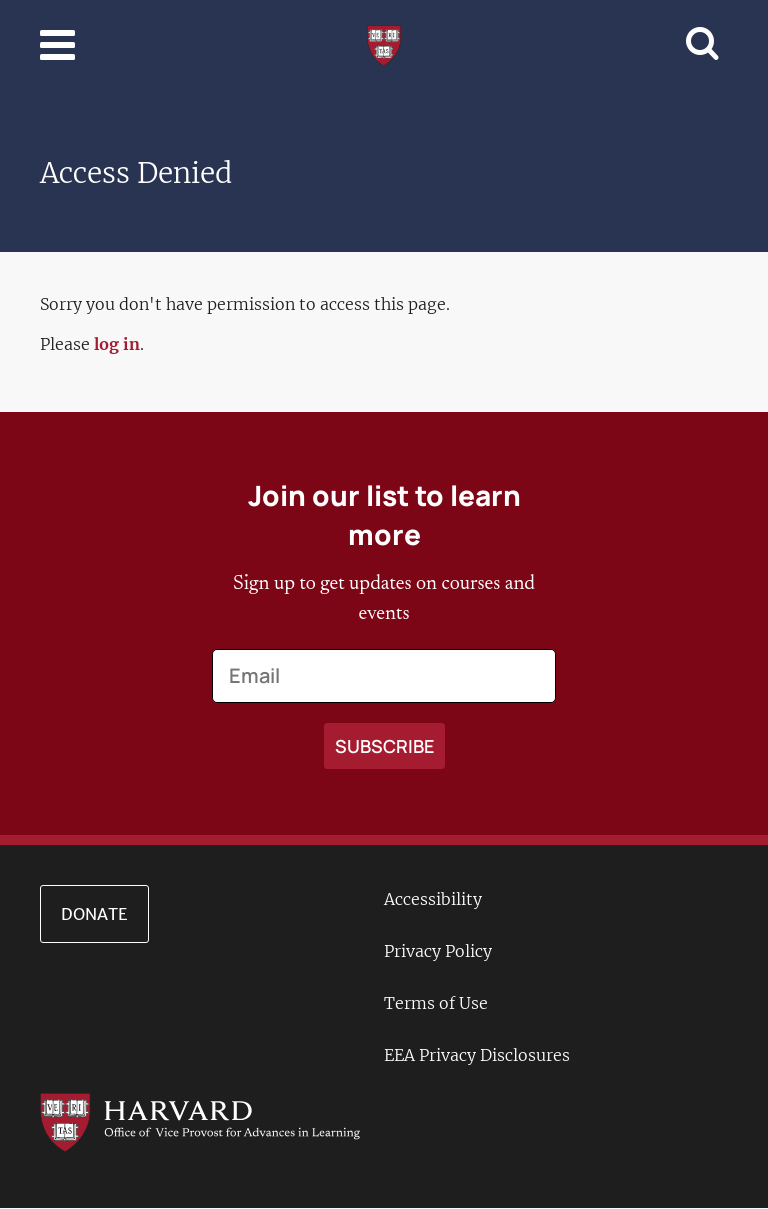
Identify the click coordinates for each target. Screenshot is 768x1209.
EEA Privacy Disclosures (477, 1055)
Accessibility (433, 899)
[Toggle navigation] (57, 45)
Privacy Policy (438, 951)
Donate (94, 914)
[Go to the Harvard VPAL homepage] (200, 1121)
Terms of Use (436, 1003)
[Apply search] (384, 746)
